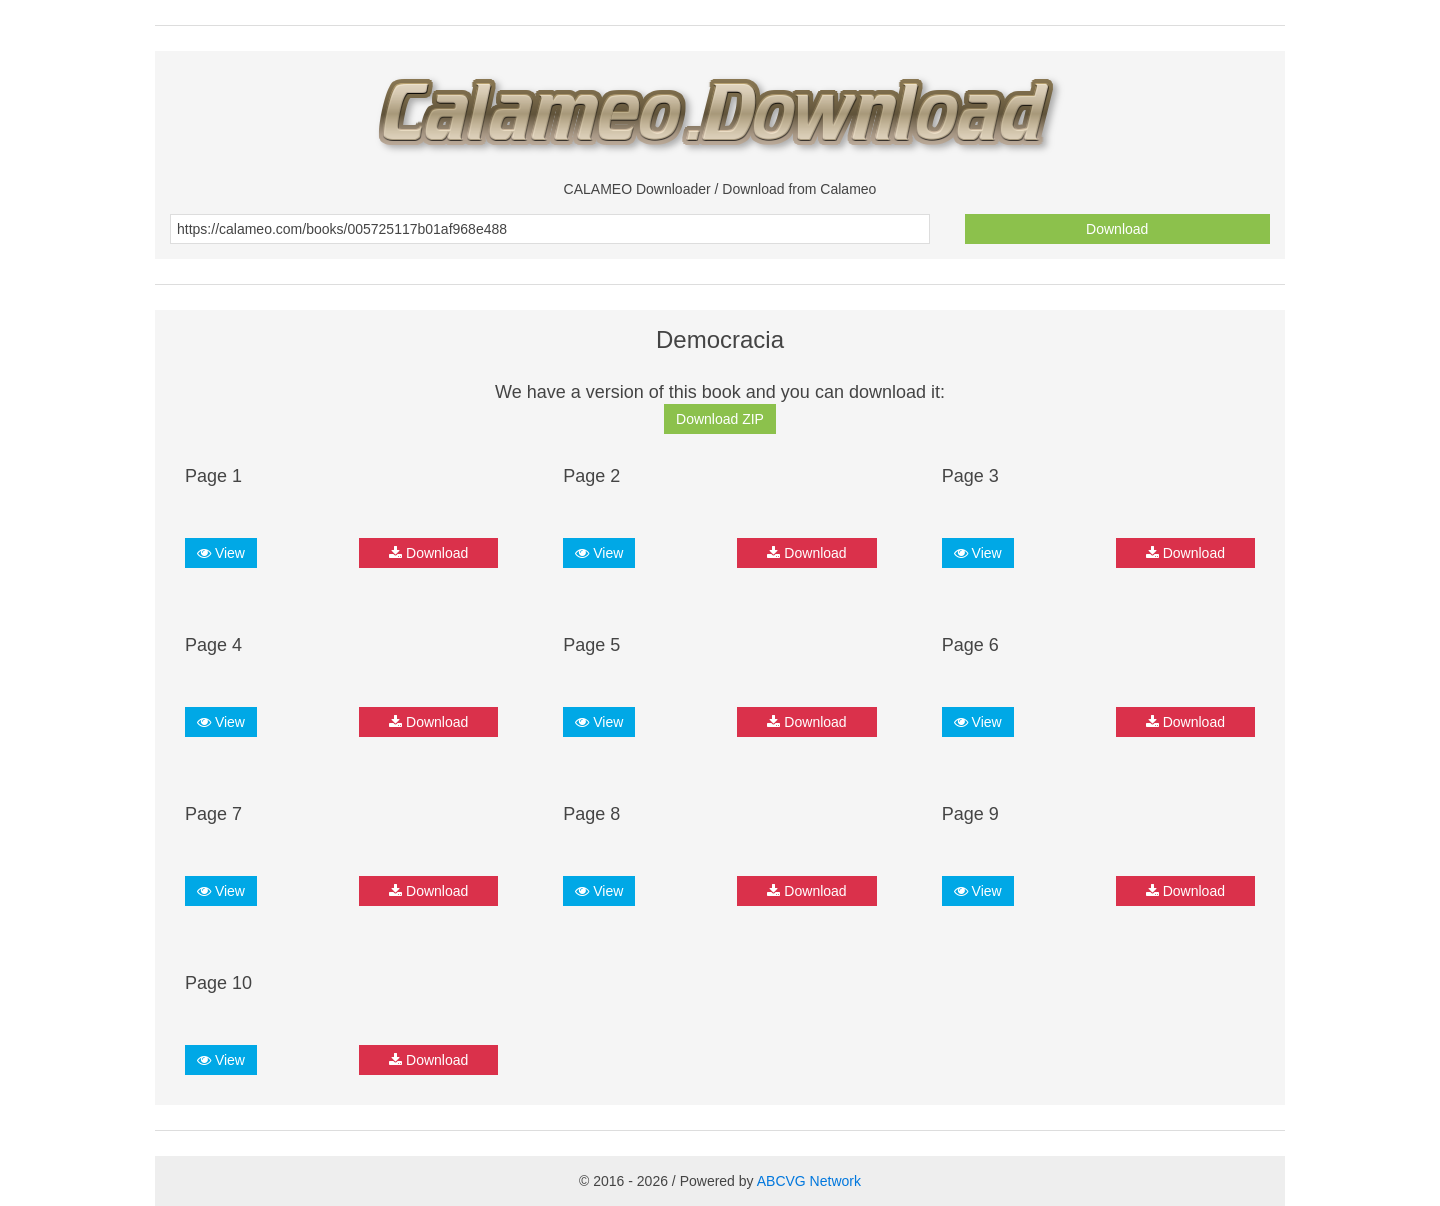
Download (1117, 229)
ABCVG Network (809, 1181)
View (221, 553)
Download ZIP (720, 419)
